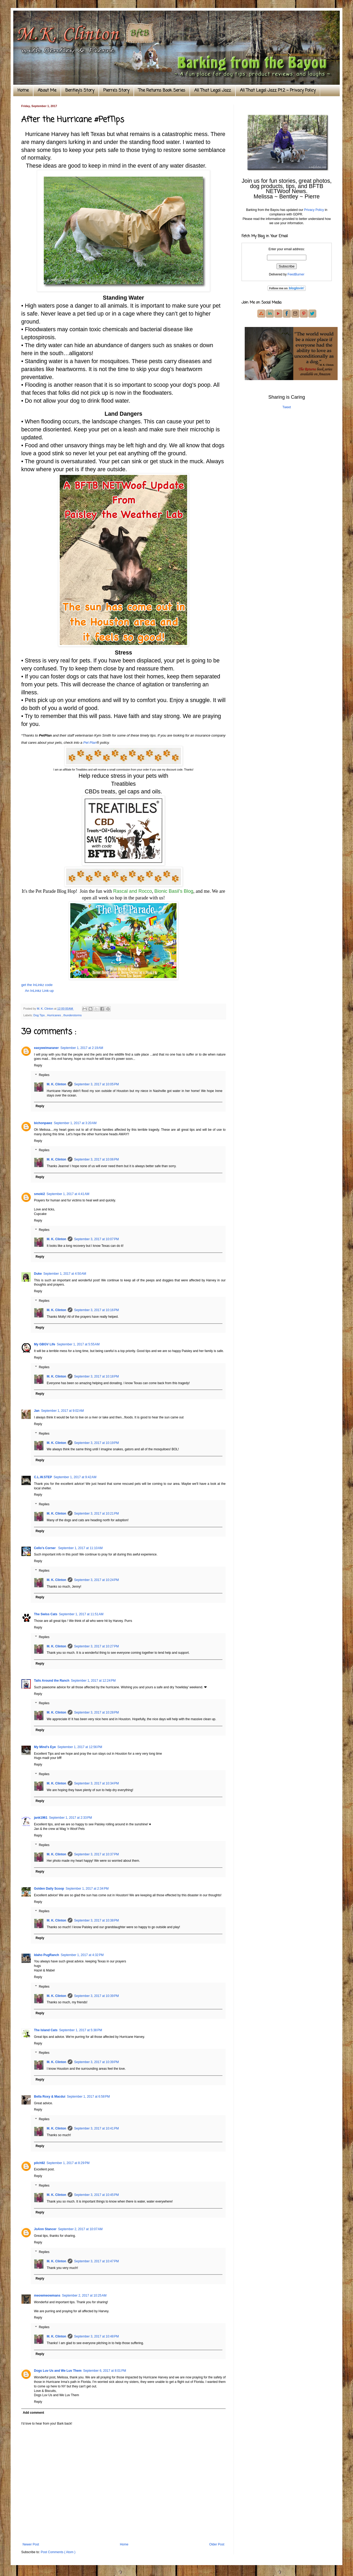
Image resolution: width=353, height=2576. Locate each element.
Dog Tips (39, 1015)
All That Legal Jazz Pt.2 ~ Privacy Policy (278, 90)
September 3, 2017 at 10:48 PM (96, 2336)
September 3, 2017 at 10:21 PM (96, 1513)
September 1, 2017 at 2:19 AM (81, 1048)
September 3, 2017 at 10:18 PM (96, 1376)
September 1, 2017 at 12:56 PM (79, 1747)
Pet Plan (90, 743)
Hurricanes (54, 1015)
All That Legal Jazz (212, 90)
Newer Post (31, 2544)
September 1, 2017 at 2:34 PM (87, 1888)
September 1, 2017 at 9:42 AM (75, 1477)
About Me (47, 90)
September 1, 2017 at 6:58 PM (88, 2096)
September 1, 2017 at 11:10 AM (80, 1548)
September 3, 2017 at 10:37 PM (96, 1854)
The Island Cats (46, 2030)
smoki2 (39, 1194)
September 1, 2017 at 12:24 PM (93, 1680)
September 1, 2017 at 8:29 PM (67, 2163)
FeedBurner (295, 274)
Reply (38, 1065)
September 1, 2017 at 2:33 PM (70, 1818)
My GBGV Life (44, 1344)
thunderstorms (72, 1015)
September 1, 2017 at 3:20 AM (75, 1123)
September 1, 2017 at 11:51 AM (81, 1614)
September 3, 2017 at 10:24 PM (96, 1580)
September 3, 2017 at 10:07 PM (96, 1239)
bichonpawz (43, 1123)
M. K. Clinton (56, 1084)
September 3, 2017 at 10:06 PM (96, 1159)
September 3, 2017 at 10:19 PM (96, 1443)
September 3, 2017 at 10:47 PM (96, 2261)
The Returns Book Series (161, 90)
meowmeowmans (47, 2295)
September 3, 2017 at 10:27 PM (96, 1646)
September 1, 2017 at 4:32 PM (82, 1955)
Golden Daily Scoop (49, 1888)
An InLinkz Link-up (39, 991)
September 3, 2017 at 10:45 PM (96, 2195)
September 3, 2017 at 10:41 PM (96, 2128)
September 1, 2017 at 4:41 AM (67, 1194)
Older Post (216, 2544)
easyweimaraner (46, 1048)
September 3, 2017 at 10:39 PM (96, 1996)
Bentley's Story (79, 90)
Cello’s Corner (45, 1548)
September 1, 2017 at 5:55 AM (78, 1344)
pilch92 (39, 2163)
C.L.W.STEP (43, 1477)
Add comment (33, 2413)
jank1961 (41, 1818)
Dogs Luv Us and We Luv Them (57, 2371)
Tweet (286, 407)
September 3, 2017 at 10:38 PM (96, 1920)
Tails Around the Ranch (51, 1680)
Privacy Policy (314, 210)
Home (23, 90)
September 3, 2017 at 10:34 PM (96, 1783)
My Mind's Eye (45, 1747)
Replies (44, 1075)
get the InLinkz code (37, 985)
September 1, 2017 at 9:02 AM (62, 1411)
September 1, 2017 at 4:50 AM (64, 1274)
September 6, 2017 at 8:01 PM (104, 2371)
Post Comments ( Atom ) (58, 2552)
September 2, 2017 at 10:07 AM (80, 2229)
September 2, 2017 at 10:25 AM (84, 2295)
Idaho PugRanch (46, 1955)
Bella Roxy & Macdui (49, 2096)
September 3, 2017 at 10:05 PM (96, 1084)
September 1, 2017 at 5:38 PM (80, 2030)
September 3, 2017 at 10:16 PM (96, 1310)
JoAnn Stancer (45, 2229)
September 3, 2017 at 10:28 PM (96, 1712)
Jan (37, 1411)
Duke (38, 1274)
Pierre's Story (116, 90)
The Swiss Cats (45, 1614)
